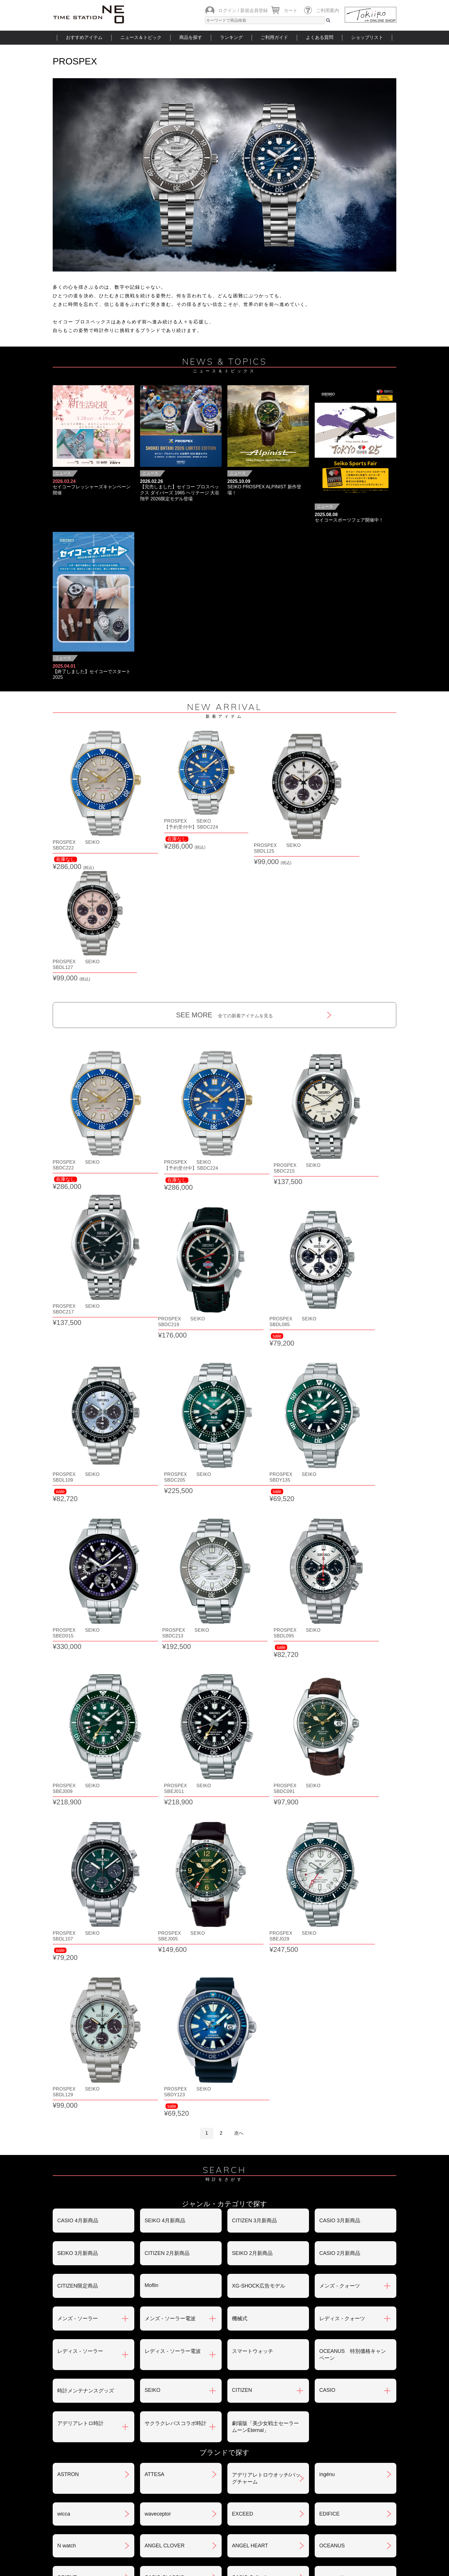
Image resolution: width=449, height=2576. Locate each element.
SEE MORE (224, 880)
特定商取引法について (199, 2445)
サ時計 (327, 2106)
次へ (238, 1583)
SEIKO (152, 1840)
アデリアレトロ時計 (80, 1873)
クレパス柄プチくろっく (85, 2106)
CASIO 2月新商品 (339, 1703)
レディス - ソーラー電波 (173, 1801)
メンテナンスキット (255, 2273)
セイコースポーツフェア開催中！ (349, 520)
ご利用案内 (327, 10)
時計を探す (224, 2509)
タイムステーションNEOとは (356, 2509)
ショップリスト (367, 37)
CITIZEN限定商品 (77, 1736)
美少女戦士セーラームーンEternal (175, 2174)
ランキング (231, 37)
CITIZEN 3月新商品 (254, 1671)
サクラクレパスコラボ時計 (175, 1873)
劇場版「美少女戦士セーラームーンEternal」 (265, 1877)
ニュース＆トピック (141, 37)
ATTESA (154, 1924)
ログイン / (228, 10)
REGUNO (156, 2305)
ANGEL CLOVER (164, 1996)
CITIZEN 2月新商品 (167, 1703)
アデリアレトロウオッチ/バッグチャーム (266, 1928)
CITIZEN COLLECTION (84, 2138)
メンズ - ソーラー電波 (170, 1768)
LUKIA (64, 2305)
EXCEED (242, 1964)
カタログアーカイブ (313, 2474)
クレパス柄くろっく (342, 2067)
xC (148, 2106)
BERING (67, 2272)
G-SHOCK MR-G (251, 2138)
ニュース (63, 473)
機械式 (239, 1768)
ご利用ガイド (274, 37)
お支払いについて (194, 2415)
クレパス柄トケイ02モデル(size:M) (88, 2070)
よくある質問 (319, 37)
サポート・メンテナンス (85, 2474)
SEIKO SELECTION (80, 2170)
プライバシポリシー (313, 2445)
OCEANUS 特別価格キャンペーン (352, 1804)
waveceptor (158, 1964)
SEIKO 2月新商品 (252, 1703)
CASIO (327, 1840)
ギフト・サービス (194, 2474)
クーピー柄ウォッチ (255, 2106)
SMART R (330, 2138)
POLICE (154, 2272)
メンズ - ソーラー (77, 1768)
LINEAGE (330, 2272)
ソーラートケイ (250, 2171)
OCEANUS (332, 1996)
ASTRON (68, 1924)
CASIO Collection (252, 2027)
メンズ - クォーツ (339, 1736)
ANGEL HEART (250, 1996)
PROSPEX (69, 2240)
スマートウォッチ (252, 1801)
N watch (66, 1996)
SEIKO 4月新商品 (165, 1671)
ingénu (327, 1924)
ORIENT (67, 2027)
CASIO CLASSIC (164, 2027)
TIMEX (327, 2170)
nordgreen (156, 2209)
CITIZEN (242, 1840)
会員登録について (78, 2445)
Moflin (151, 1735)
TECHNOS (69, 2209)
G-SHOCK (157, 2138)
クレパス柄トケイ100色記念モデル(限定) (264, 2070)
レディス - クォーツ (342, 1768)
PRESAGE (331, 2209)
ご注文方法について (80, 2415)
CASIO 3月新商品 (339, 1671)
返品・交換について (313, 2415)
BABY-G (328, 2240)
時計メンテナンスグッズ (85, 1841)
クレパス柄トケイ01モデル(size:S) (350, 2031)
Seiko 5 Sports (248, 2209)
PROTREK (157, 2240)
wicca (63, 1964)
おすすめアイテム (84, 37)
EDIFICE (329, 1964)
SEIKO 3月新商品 (77, 1703)
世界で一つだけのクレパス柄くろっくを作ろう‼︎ (178, 2070)
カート (291, 10)
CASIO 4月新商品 (77, 1671)
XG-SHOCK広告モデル (258, 1736)
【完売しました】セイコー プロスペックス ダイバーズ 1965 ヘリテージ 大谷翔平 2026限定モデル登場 (179, 492)
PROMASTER (248, 2240)
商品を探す (190, 37)
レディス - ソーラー (80, 1801)
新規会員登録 (254, 10)
